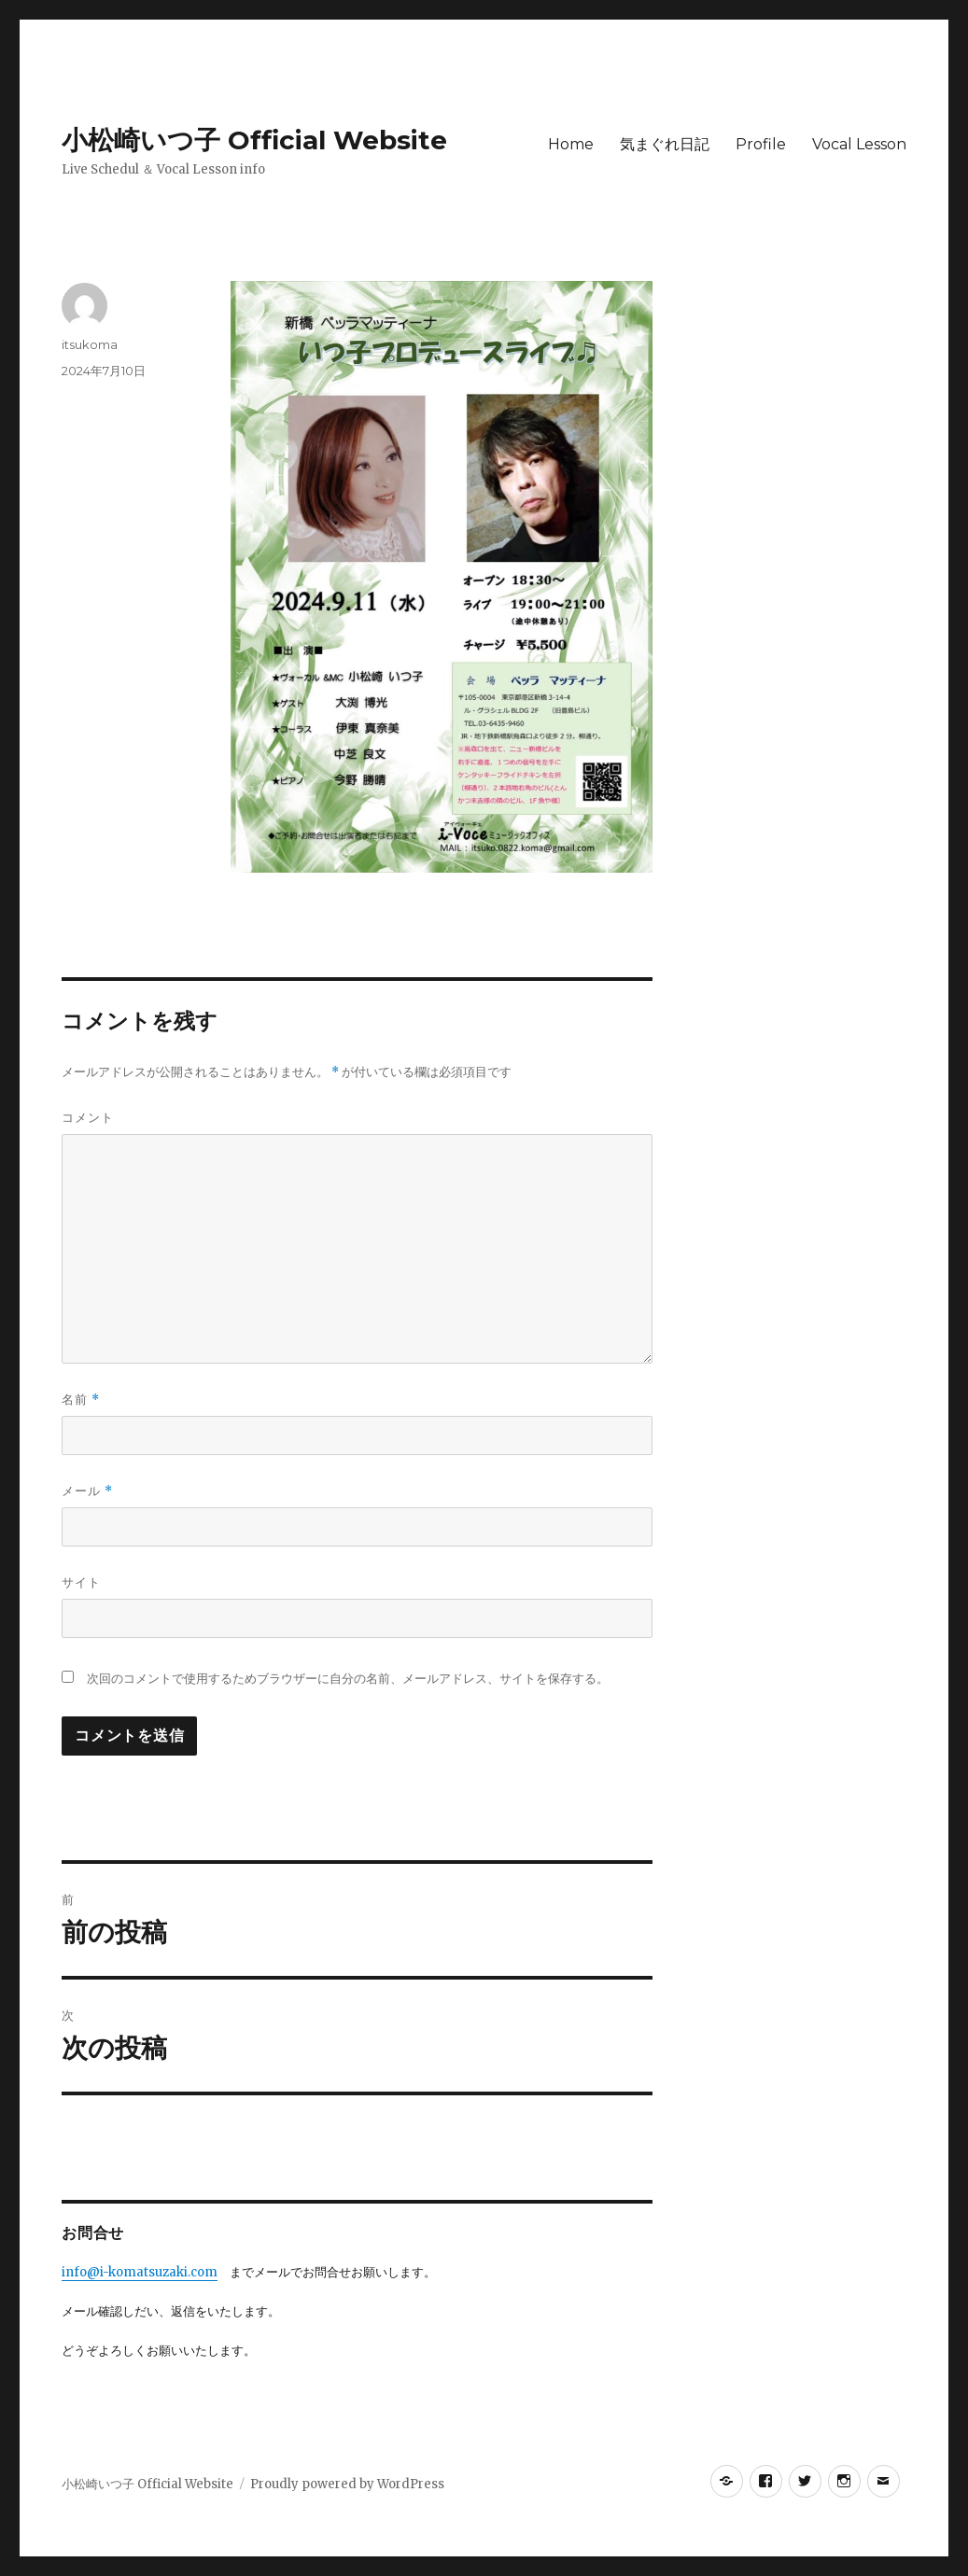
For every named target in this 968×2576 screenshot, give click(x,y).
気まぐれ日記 (664, 144)
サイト (81, 1582)
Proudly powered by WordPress (347, 2484)
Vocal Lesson (859, 144)
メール (87, 1491)
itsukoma (90, 344)
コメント (88, 1117)
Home (571, 144)
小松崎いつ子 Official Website (254, 140)
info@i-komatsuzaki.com (139, 2272)
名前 (81, 1399)
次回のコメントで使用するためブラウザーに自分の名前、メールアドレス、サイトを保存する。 (348, 1679)
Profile (761, 144)
